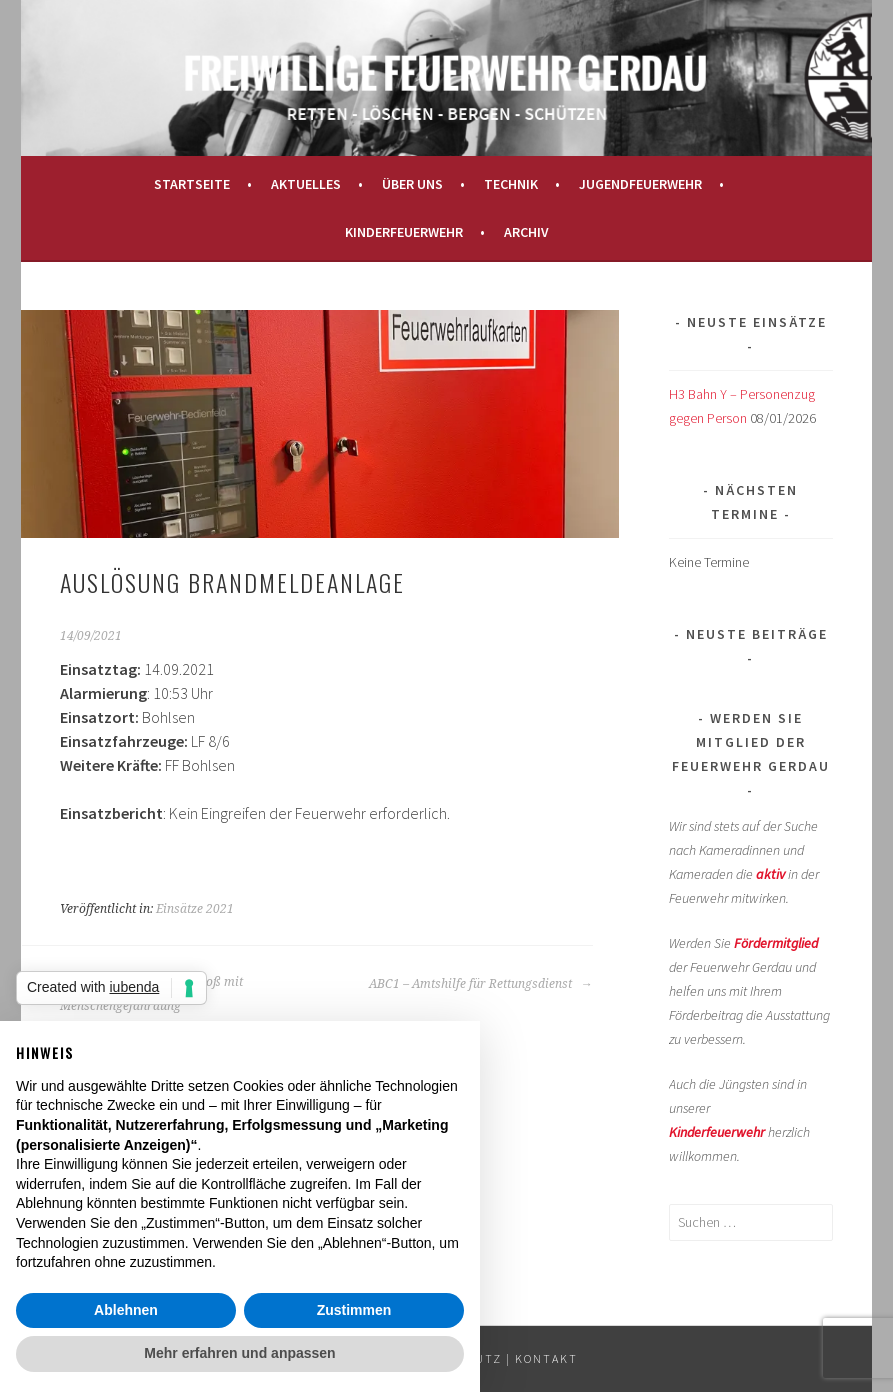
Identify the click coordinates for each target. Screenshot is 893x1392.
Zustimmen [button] (354, 1310)
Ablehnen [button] (126, 1310)
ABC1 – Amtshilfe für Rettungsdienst (480, 984)
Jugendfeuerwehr (640, 184)
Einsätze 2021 (195, 909)
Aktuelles (306, 184)
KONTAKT (546, 1358)
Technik (511, 184)
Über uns (412, 184)
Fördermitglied (776, 943)
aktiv (770, 874)
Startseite (192, 184)
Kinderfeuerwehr (404, 232)
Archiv (526, 232)
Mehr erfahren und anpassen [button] (239, 1353)
